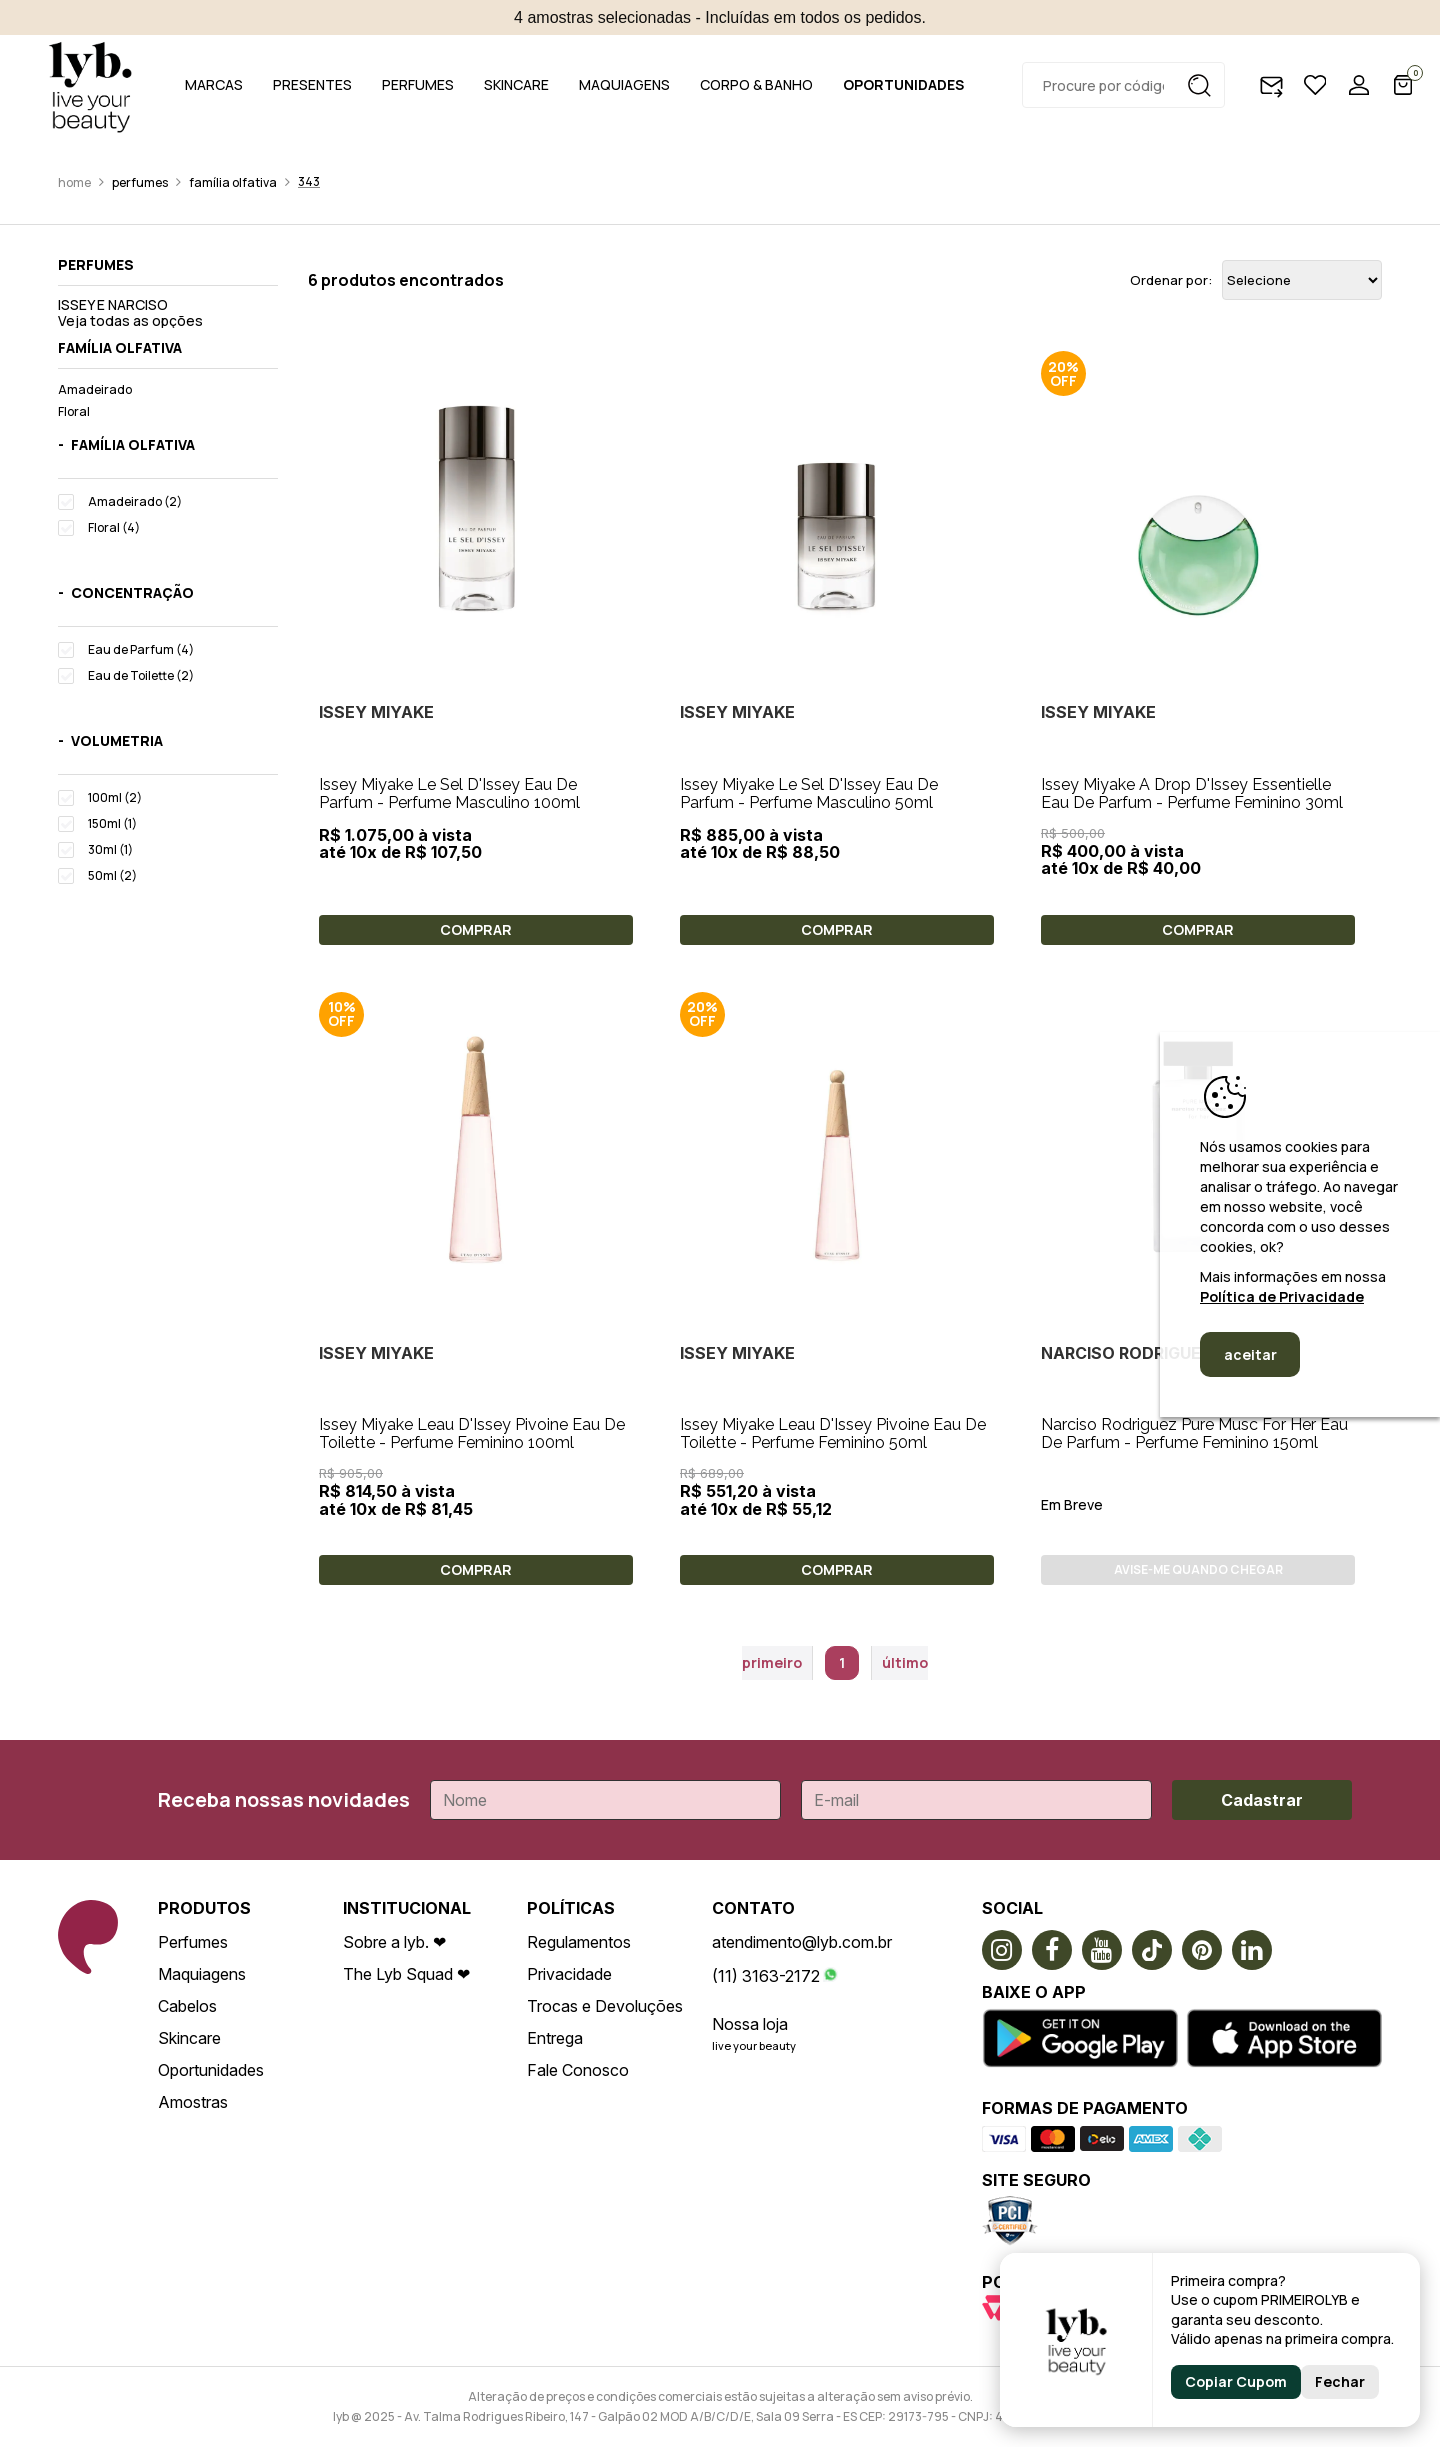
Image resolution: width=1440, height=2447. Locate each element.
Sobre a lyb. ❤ (394, 1942)
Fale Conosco (578, 2070)
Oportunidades (211, 2070)
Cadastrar (1262, 1800)
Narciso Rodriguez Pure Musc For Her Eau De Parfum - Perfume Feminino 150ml (1194, 1433)
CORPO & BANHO (756, 84)
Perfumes (140, 182)
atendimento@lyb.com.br (802, 1942)
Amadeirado (95, 389)
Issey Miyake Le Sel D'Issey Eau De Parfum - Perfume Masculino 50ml (809, 793)
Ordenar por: (1171, 280)
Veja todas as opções (130, 320)
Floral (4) (114, 527)
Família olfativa (233, 182)
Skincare (189, 2038)
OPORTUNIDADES (903, 84)
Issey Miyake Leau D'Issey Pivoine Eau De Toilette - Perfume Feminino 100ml (472, 1433)
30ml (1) (110, 849)
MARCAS (214, 84)
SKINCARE (516, 84)
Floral (74, 411)
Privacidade (569, 1974)
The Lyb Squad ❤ (406, 1974)
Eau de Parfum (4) (141, 649)
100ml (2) (115, 797)
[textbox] (1123, 85)
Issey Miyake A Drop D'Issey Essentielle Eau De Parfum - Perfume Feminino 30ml (1192, 793)
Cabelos (187, 2006)
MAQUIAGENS (624, 84)
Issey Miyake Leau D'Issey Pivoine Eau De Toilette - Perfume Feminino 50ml (833, 1433)
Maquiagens (202, 1974)
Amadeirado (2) (135, 501)
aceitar (1250, 1354)
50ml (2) (112, 875)
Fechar (1340, 2381)
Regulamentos (579, 1942)
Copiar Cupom (1236, 2381)
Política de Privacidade (1282, 1296)
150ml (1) (112, 823)
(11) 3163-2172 (766, 1976)
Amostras (193, 2102)
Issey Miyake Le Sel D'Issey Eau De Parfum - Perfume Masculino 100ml (449, 793)
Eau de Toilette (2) (141, 675)
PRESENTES (312, 84)
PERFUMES (418, 84)
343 (309, 181)
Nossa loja (750, 2024)
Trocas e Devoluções (605, 2006)
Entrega (555, 2038)
